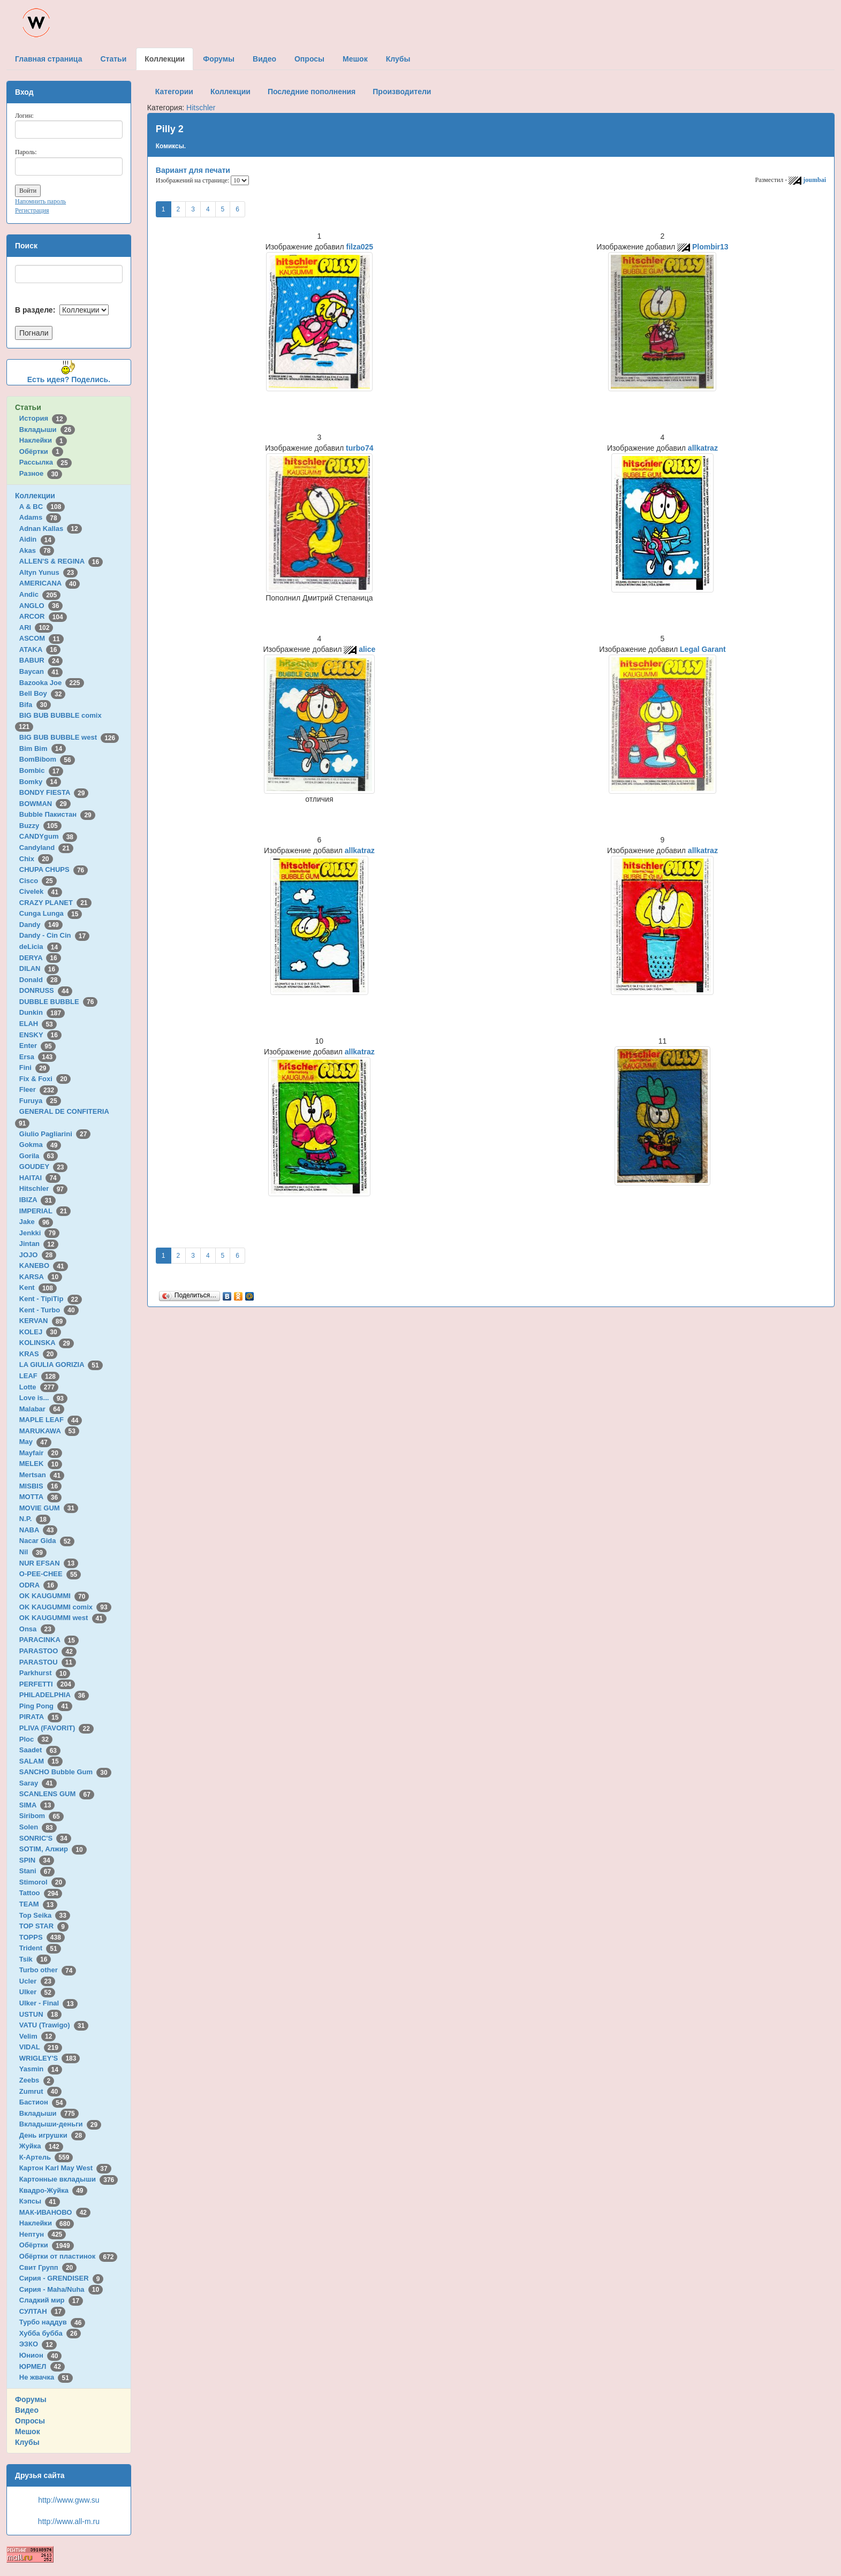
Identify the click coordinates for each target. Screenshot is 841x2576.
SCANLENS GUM (56, 1794)
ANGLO (41, 606)
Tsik (35, 1959)
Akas (37, 550)
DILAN (39, 968)
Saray (38, 1783)
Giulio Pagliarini (55, 1134)
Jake (36, 1222)
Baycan (41, 671)
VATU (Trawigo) (53, 2025)
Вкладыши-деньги (60, 2124)
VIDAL (40, 2047)
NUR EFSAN (48, 1563)
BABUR (41, 660)
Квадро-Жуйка (53, 2190)
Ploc (35, 1739)
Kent (38, 1287)
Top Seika (44, 1915)
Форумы (31, 2399)
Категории (174, 91)
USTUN (40, 2014)
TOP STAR (44, 1926)
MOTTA (40, 1497)
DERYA (40, 958)
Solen (38, 1827)
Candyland (46, 848)
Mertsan (41, 1475)
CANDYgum (48, 836)
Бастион (43, 2102)
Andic (39, 594)
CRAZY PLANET (55, 903)
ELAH (38, 1024)
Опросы (30, 2421)
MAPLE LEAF (50, 1420)
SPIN (36, 1860)
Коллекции (35, 495)
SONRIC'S (45, 1838)
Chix (36, 859)
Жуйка (41, 2146)
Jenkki (39, 1233)
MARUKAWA (49, 1431)
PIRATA (41, 1717)
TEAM (38, 1904)
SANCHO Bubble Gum (65, 1772)
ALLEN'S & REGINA (61, 561)
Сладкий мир (51, 2300)
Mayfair (40, 1453)
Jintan (38, 1244)
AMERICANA (49, 583)
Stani (37, 1871)
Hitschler (43, 1188)
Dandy (41, 925)
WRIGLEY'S (49, 2058)
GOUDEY (43, 1166)
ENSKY (40, 1035)
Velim (37, 2036)
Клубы (27, 2442)
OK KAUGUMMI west (63, 1618)
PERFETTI (47, 1684)
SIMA (37, 1805)
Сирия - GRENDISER (61, 2278)
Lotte (38, 1387)
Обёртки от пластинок (68, 2256)
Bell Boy (42, 693)
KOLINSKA (46, 1343)
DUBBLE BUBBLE (58, 1002)
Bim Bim (42, 748)
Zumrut (40, 2091)
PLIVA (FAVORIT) (56, 1728)
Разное (40, 473)
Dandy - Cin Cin (54, 935)
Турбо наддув (52, 2322)
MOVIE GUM (48, 1508)
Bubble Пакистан (57, 814)
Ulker (37, 1992)
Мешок (27, 2431)
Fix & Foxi (45, 1079)
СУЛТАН (42, 2311)
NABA (38, 1530)
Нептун (42, 2234)
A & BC (42, 507)
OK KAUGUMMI (54, 1596)
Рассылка (45, 462)
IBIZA (37, 1200)
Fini (34, 1067)
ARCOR (43, 616)
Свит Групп (48, 2267)
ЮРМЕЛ (42, 2366)
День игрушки (52, 2135)
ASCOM (41, 638)
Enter (37, 1046)
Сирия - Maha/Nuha (61, 2289)
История (43, 418)
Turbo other (48, 1970)
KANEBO (43, 1266)
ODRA (38, 1585)
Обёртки (41, 451)
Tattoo (40, 1893)
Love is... (43, 1398)
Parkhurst (44, 1673)
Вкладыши (47, 429)
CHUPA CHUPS (53, 869)
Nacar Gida (46, 1541)
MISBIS (40, 1486)
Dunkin (42, 1012)
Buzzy (40, 826)
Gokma (40, 1145)
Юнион (40, 2355)
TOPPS (42, 1937)
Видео (27, 2410)
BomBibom (47, 759)
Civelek (40, 891)
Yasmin (40, 2069)
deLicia (40, 947)
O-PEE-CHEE (50, 1574)
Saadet (39, 1750)
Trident (40, 1948)
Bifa (35, 705)
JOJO (37, 1255)
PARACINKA (49, 1640)
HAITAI (39, 1178)
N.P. (34, 1519)
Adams (40, 517)
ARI (36, 628)
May (35, 1442)
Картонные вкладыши (68, 2179)
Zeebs (36, 2080)
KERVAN (42, 1321)
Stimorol (42, 1882)
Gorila (38, 1156)
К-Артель (46, 2157)
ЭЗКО (38, 2344)
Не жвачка (46, 2377)
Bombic (41, 770)
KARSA (40, 1277)
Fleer (38, 1089)
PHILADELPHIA (54, 1695)
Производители (402, 91)
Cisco (38, 881)
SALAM (41, 1761)
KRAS (38, 1354)
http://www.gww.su (68, 2500)
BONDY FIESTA (54, 792)
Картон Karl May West (65, 2168)
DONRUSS (46, 990)
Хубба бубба (50, 2333)
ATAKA (40, 649)
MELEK (40, 1464)
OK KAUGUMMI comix (65, 1607)
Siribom (41, 1816)
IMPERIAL (45, 1211)
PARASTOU (47, 1662)
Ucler (37, 1981)
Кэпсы (39, 2201)
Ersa (37, 1057)
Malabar (41, 1409)
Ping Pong (45, 1706)
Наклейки (43, 440)
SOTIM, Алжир (53, 1849)
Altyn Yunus (48, 572)
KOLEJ (40, 1332)
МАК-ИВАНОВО (54, 2212)
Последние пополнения (311, 91)
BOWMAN (45, 804)
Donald (40, 980)
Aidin (37, 539)
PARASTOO (48, 1651)
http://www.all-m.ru (69, 2521)
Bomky (40, 782)
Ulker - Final (48, 2003)
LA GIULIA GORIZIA (61, 1365)
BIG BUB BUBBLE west (69, 737)
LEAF (39, 1376)
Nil (33, 1552)
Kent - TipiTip (50, 1299)
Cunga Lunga (50, 913)
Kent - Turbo (49, 1310)
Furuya (40, 1101)
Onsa (37, 1629)
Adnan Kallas (50, 529)
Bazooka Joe (51, 683)
